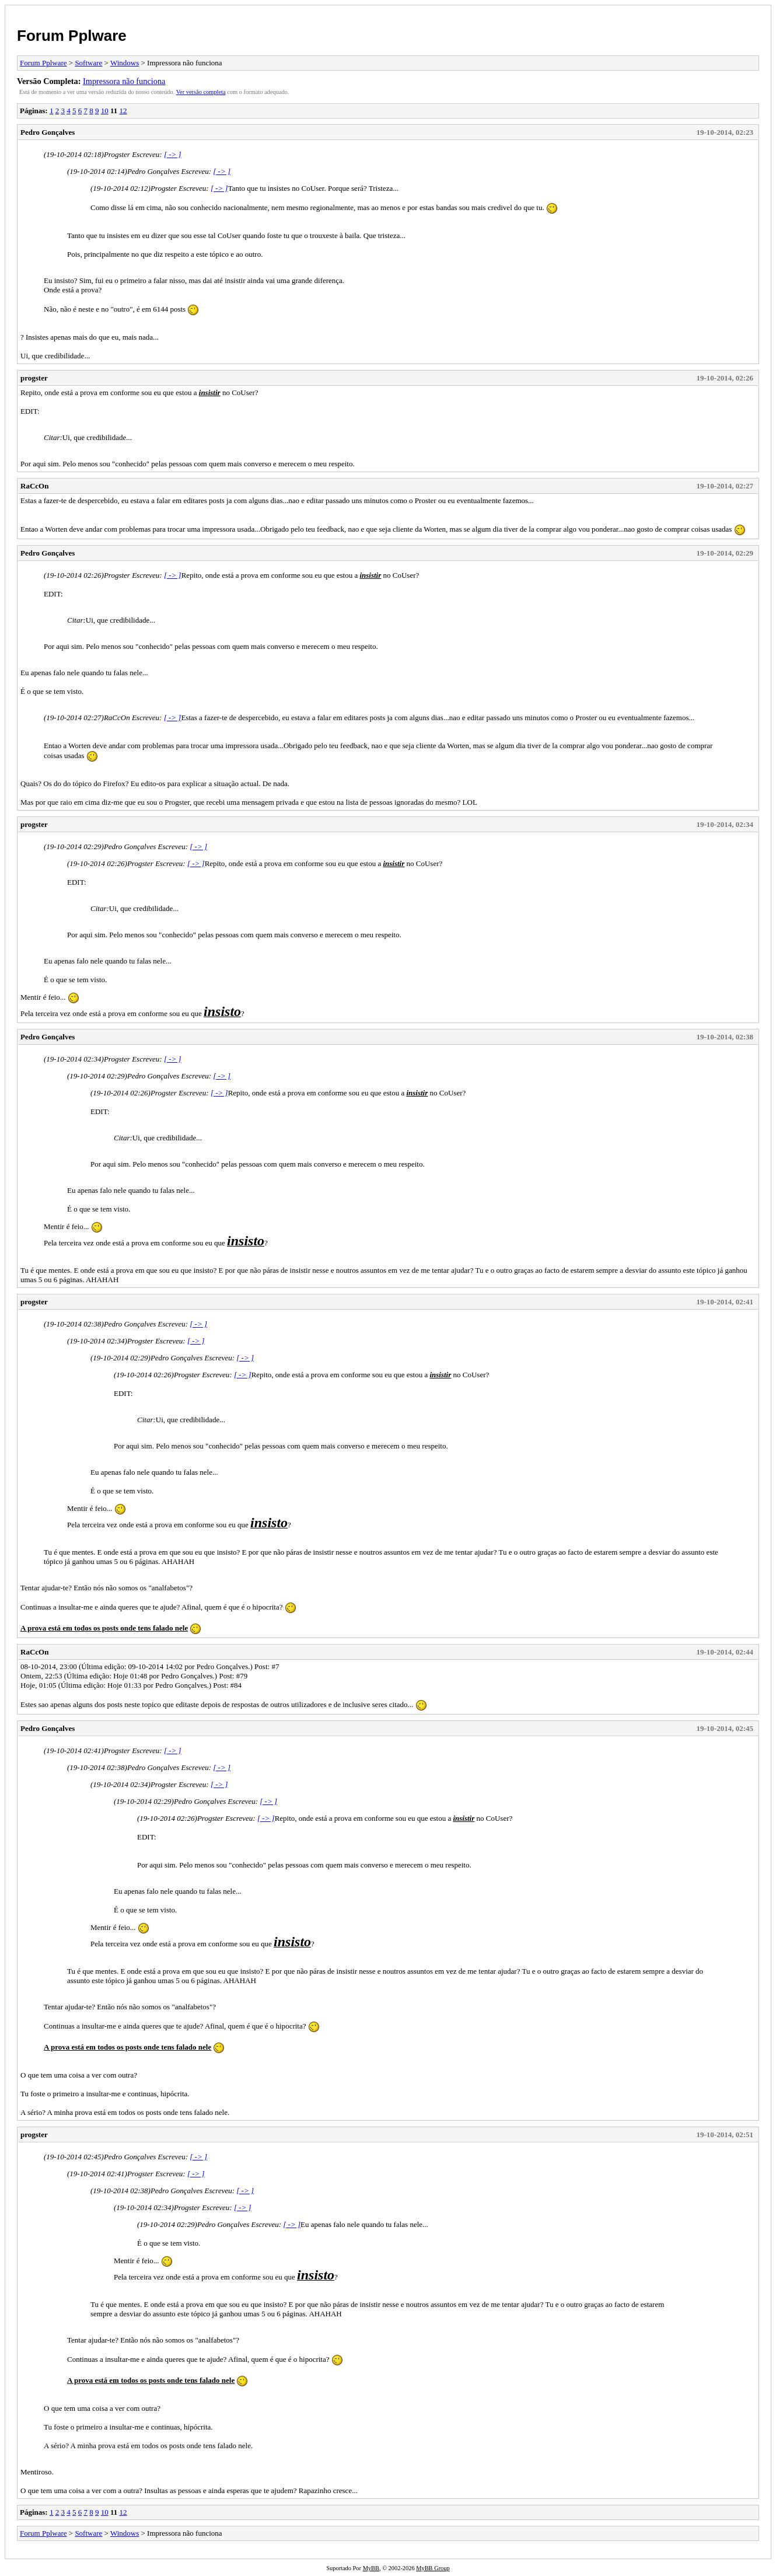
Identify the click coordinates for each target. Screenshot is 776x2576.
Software (88, 62)
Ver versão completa (201, 92)
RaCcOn (34, 485)
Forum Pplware (72, 35)
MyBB (371, 2568)
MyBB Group (432, 2568)
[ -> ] (172, 154)
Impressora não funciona (124, 81)
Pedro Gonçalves (47, 132)
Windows (124, 62)
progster (34, 378)
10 (105, 110)
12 (123, 110)
